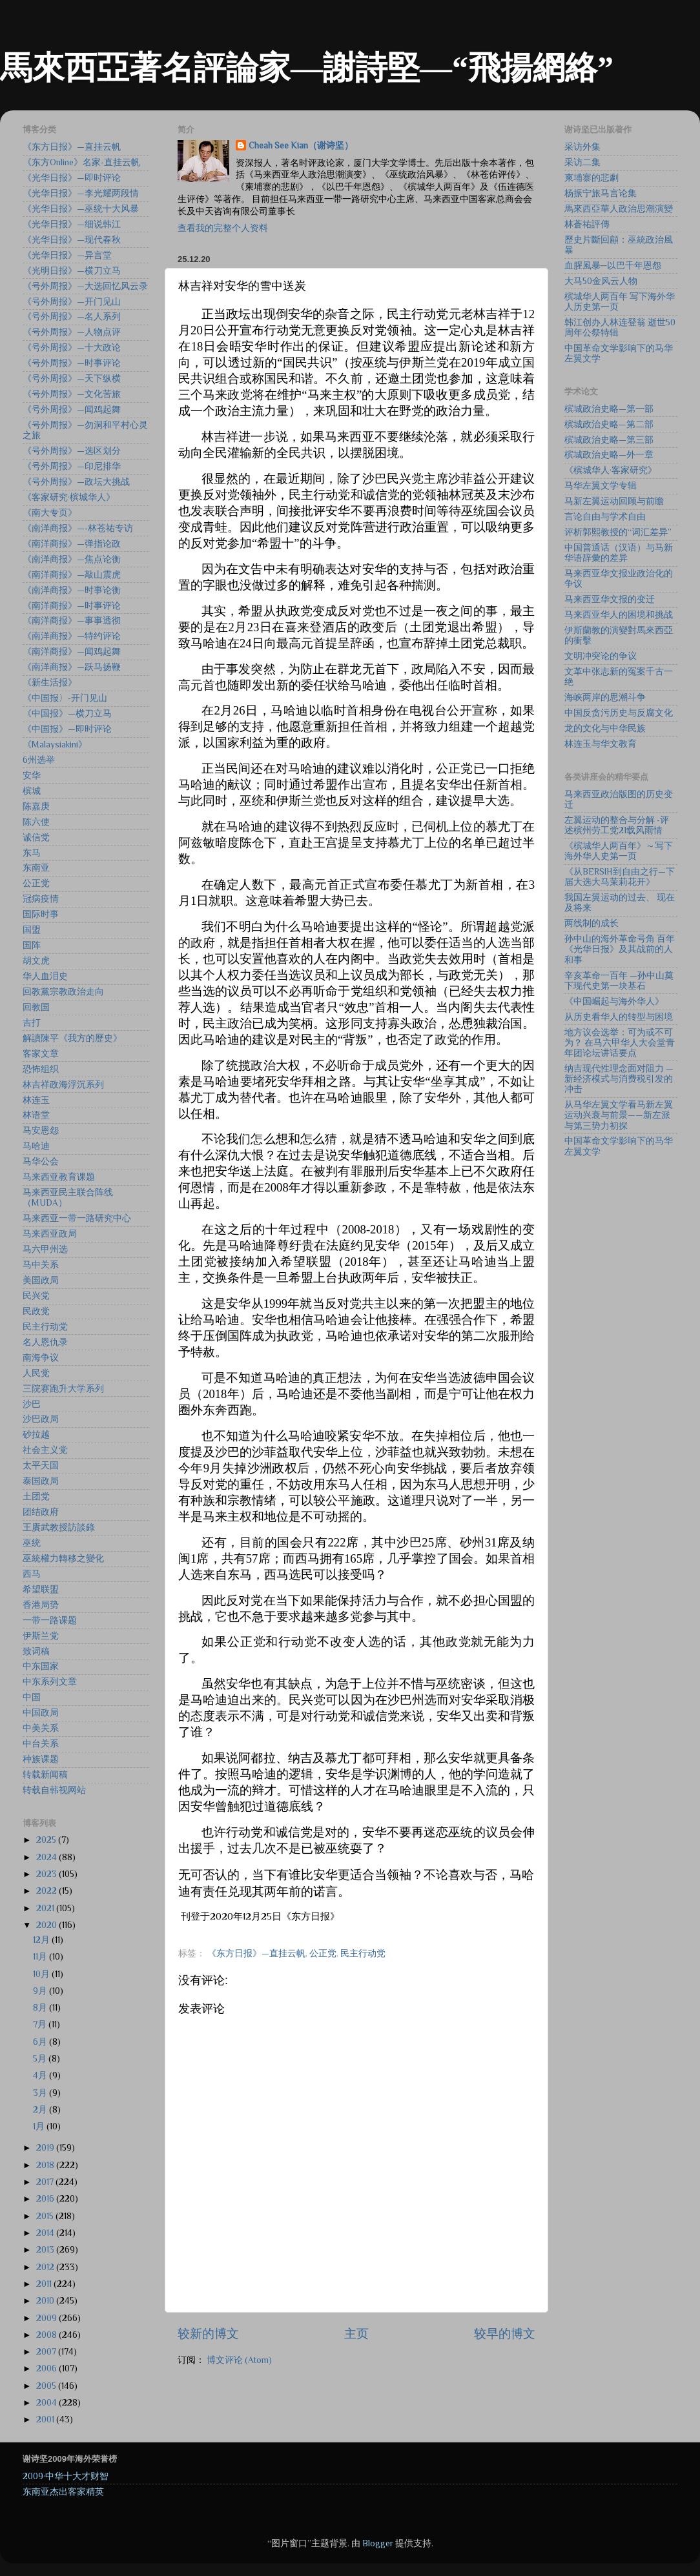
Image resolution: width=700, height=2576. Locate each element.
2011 (45, 2284)
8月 (41, 2008)
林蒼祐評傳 (587, 224)
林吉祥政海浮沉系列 (63, 1085)
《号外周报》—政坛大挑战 (76, 482)
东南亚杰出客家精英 (63, 2492)
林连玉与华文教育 (600, 744)
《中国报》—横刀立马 (67, 713)
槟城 (32, 791)
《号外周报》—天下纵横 (72, 378)
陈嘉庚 (36, 806)
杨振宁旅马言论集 (600, 193)
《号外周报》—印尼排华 (72, 466)
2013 (46, 2250)
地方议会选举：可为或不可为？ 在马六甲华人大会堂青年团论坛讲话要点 (619, 1043)
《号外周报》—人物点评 (72, 332)
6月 (41, 2042)
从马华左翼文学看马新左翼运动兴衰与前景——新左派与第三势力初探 (618, 1115)
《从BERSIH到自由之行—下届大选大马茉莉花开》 (619, 877)
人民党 (36, 1373)
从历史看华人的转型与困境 (618, 1017)
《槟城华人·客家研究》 (610, 470)
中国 (32, 1697)
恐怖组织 (41, 1069)
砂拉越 (36, 1434)
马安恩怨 (41, 1130)
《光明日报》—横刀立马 (72, 271)
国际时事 (41, 914)
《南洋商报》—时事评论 (72, 606)
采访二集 (582, 162)
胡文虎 (36, 961)
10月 (42, 1974)
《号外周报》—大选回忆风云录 (85, 286)
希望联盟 (41, 1589)
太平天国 (41, 1465)
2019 (46, 2148)
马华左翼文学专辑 (600, 486)
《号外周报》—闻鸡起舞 (72, 409)
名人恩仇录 (45, 1342)
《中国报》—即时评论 (67, 729)
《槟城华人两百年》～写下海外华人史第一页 (618, 851)
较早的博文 (504, 2333)
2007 (47, 2352)
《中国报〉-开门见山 (65, 698)
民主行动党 (363, 1953)
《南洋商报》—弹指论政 (72, 544)
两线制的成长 (591, 923)
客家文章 (41, 1054)
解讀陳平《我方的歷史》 (72, 1038)
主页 (356, 2333)
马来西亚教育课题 (59, 1177)
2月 (41, 2110)
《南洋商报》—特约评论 (72, 636)
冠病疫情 (41, 899)
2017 (46, 2182)
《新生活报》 (50, 682)
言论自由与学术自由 (605, 517)
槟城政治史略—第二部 (609, 424)
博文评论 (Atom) (239, 2360)
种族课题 (41, 1759)
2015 (46, 2216)
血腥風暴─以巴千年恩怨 (612, 265)
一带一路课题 (50, 1620)
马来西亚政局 (50, 1234)
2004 (47, 2403)
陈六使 (36, 822)
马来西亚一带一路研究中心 (77, 1218)
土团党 (36, 1496)
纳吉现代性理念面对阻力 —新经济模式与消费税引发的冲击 (619, 1079)
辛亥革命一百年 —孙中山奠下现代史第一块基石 (619, 981)
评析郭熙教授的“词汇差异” (618, 532)
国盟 (32, 930)
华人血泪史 (45, 976)
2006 (47, 2368)
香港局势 (41, 1605)
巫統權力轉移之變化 (63, 1558)
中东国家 (41, 1666)
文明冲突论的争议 (600, 656)
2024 (47, 1857)
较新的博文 (208, 2333)
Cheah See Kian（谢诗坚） (301, 145)
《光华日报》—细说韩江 (72, 224)
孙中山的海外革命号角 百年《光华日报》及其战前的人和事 (619, 949)
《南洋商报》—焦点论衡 (72, 559)
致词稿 (36, 1651)
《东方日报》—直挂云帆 (256, 1953)
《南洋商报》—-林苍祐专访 (78, 528)
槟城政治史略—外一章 (609, 455)
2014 (46, 2233)
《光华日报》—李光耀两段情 (81, 193)
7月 (40, 2024)
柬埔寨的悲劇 (591, 178)
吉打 (32, 1023)
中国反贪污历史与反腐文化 (618, 713)
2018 (46, 2165)
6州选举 (39, 760)
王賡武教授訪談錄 (59, 1527)
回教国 (36, 1007)
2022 (47, 1891)
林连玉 (36, 1100)
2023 (47, 1874)
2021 (46, 1908)
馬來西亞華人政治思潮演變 (618, 209)
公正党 (322, 1953)
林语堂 (36, 1115)
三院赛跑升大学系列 (63, 1389)
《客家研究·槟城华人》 (69, 497)
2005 (47, 2386)
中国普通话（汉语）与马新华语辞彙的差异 (618, 553)
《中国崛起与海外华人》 (614, 1001)
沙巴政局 (41, 1419)
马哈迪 (36, 1146)
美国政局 (41, 1280)
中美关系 (41, 1728)
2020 (47, 1925)
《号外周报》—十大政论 (72, 347)
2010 (46, 2301)
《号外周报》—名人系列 (72, 316)
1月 (39, 2126)
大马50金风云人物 (600, 281)
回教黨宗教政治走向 (63, 992)
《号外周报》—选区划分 (72, 451)
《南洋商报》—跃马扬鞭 (72, 667)
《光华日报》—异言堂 (67, 255)
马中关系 (41, 1265)
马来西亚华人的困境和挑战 (618, 615)
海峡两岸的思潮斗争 (605, 697)
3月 (41, 2093)
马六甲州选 (45, 1249)
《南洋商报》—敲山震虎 (72, 575)
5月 (40, 2059)
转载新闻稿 (45, 1775)
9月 (41, 1991)
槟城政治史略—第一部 (609, 409)
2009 (47, 2318)
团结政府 (41, 1512)
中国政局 (41, 1713)
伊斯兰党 (41, 1636)
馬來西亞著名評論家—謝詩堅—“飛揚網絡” (306, 68)
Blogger (377, 2543)
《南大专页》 (50, 513)
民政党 (36, 1311)
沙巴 (32, 1404)
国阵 (32, 945)
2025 (47, 1840)
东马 (32, 853)
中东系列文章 (50, 1682)
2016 (46, 2199)
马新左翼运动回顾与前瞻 (614, 501)
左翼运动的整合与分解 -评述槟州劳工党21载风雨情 (616, 825)
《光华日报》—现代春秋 (72, 240)
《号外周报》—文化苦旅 (72, 394)
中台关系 (41, 1744)
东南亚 (36, 868)
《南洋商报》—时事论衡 (72, 590)
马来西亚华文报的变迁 (609, 599)
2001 (46, 2419)
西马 (32, 1574)
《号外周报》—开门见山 (72, 302)
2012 (46, 2267)
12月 (42, 1940)
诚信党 (36, 837)
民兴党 (36, 1296)
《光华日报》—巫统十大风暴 (81, 209)
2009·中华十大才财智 (65, 2476)
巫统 (32, 1543)
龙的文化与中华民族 (605, 728)
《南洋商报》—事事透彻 (72, 620)
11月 (41, 1957)
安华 (32, 775)
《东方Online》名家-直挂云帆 (81, 162)
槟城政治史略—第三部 (609, 440)
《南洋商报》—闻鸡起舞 (72, 651)
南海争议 (41, 1358)
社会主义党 (45, 1450)
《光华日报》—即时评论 (72, 178)
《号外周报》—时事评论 (72, 363)
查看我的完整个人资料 (223, 228)
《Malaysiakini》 (55, 744)
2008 (47, 2335)
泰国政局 (41, 1481)
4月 (41, 2075)
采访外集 (582, 147)
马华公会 (41, 1161)
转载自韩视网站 (54, 1790)
